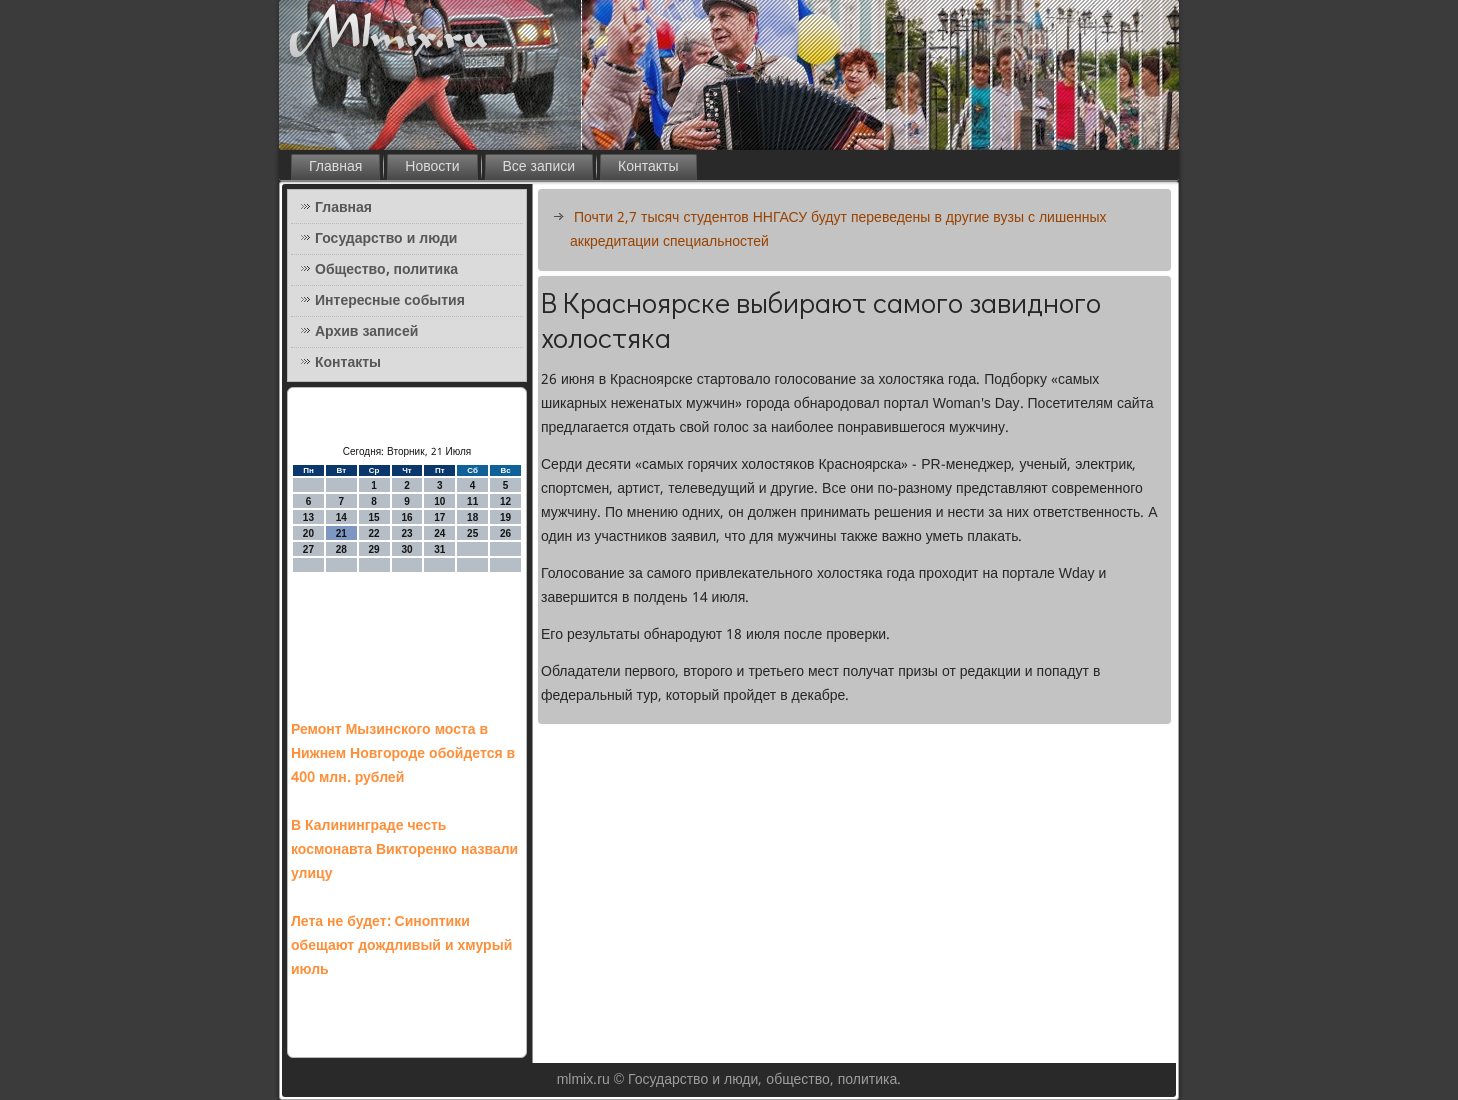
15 (374, 517)
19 (505, 517)
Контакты (648, 167)
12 (505, 501)
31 (439, 549)
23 (406, 533)
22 (374, 533)
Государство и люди (386, 239)
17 (439, 517)
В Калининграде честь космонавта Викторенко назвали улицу (404, 850)
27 (308, 549)
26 (505, 533)
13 (308, 517)
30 (406, 549)
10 (439, 501)
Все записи (539, 167)
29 (374, 549)
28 (341, 549)
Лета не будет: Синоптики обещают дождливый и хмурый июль (401, 946)
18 (472, 517)
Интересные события (390, 301)
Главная (335, 167)
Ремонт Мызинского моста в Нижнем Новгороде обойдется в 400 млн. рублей (403, 754)
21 (341, 533)
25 (472, 533)
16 (406, 517)
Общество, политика (386, 270)
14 (341, 517)
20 (308, 533)
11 (472, 501)
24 (439, 533)
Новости (432, 167)
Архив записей (366, 332)
